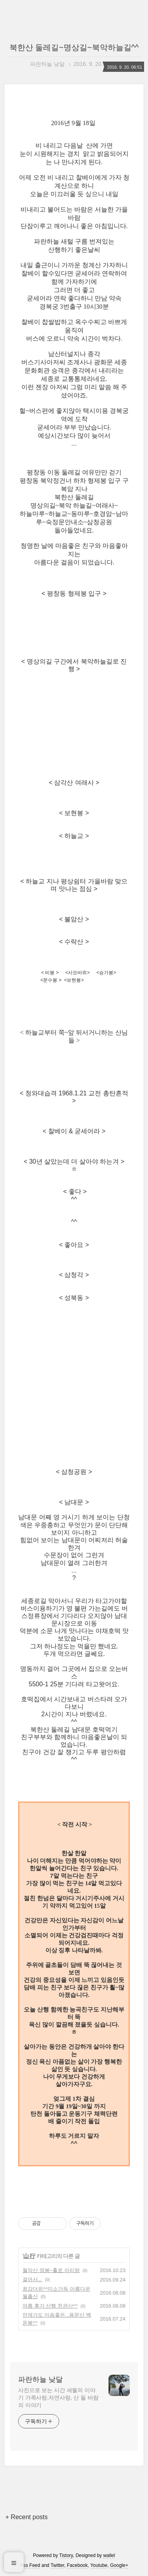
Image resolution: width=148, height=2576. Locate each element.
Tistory (66, 2555)
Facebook (77, 2565)
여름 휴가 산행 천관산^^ (50, 2306)
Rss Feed (30, 2565)
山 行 (29, 2256)
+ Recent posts (27, 2517)
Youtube (99, 2565)
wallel (109, 2555)
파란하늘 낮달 (40, 2379)
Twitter (57, 2565)
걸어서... (32, 2279)
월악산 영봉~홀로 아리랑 (51, 2270)
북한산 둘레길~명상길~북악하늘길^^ (74, 47)
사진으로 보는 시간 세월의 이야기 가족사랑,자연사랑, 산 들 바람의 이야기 (58, 2397)
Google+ (119, 2565)
